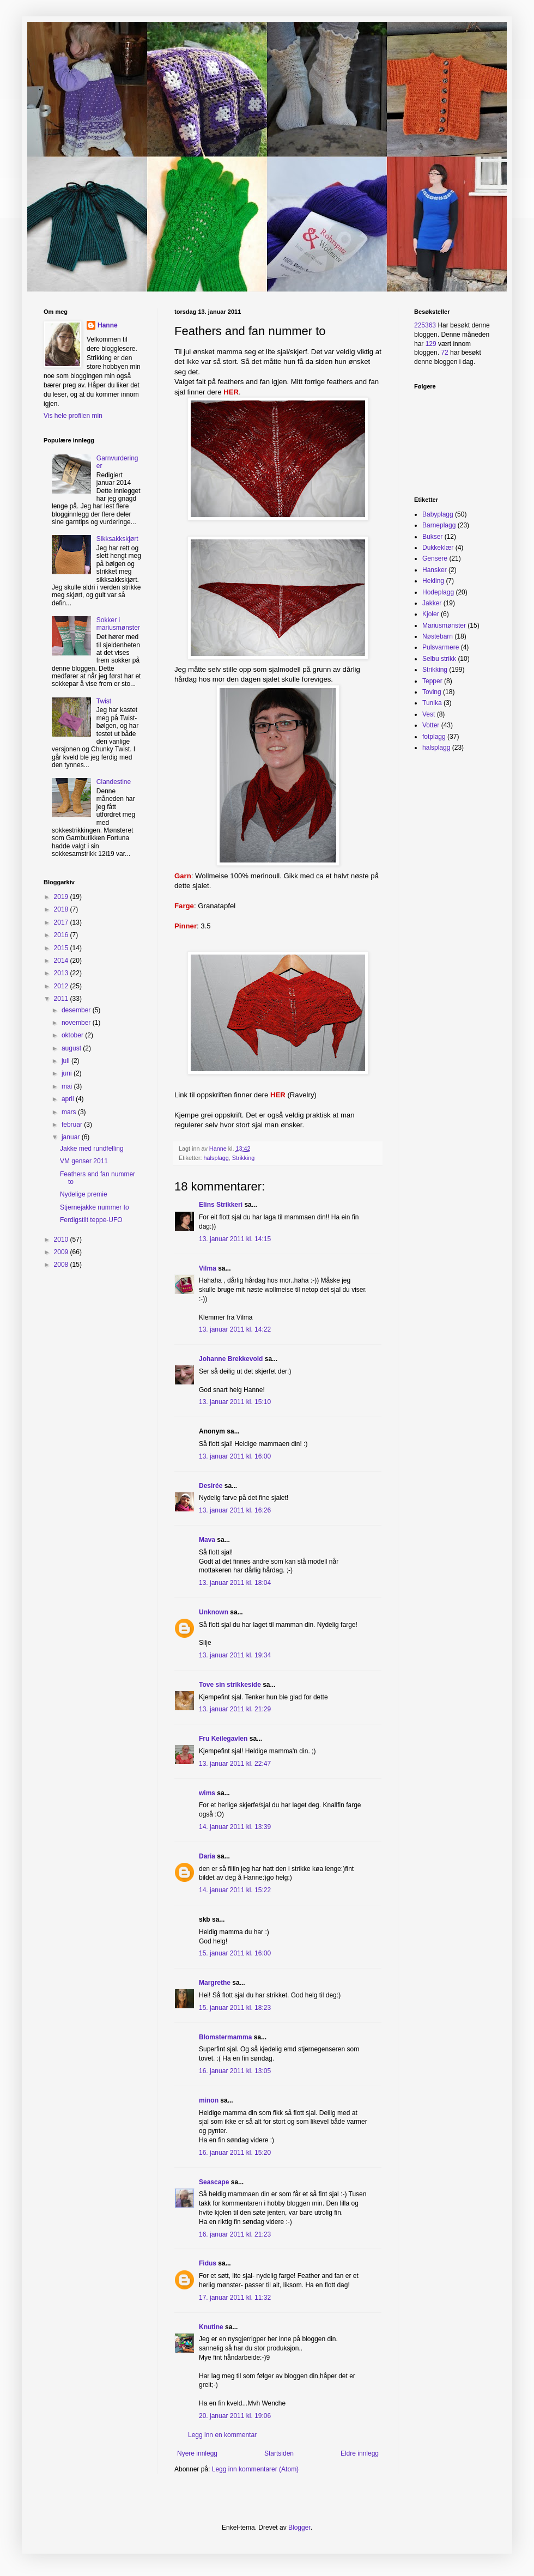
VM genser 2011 (84, 1161)
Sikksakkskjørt (117, 539)
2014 (62, 960)
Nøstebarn (437, 636)
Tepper (432, 681)
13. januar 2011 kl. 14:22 (235, 1329)
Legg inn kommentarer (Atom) (255, 2469)
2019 (62, 897)
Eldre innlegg (360, 2453)
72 (444, 352)
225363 (425, 325)
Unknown (213, 1612)
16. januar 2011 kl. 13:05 (235, 2071)
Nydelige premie (83, 1194)
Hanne (108, 325)
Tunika (432, 703)
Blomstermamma (225, 2037)
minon (209, 2100)
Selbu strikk (439, 659)
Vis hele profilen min (73, 416)
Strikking (243, 1158)
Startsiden (279, 2453)
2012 (62, 986)
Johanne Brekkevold (231, 1359)
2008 (62, 1264)
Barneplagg (439, 525)
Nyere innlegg (197, 2453)
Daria (207, 1856)
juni (68, 1073)
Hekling (433, 581)
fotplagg (434, 736)
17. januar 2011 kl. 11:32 (235, 2297)
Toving (431, 692)
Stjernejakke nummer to (94, 1207)
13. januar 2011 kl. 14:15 (235, 1239)
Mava (207, 1540)
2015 (62, 948)
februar (73, 1124)
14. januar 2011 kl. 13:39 (235, 1827)
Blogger (299, 2527)
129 (431, 344)
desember (77, 1010)
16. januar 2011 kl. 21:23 (235, 2234)
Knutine (211, 2327)
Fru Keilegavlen (223, 1738)
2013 (62, 973)
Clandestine (113, 782)
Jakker (431, 603)
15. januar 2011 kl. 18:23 (235, 2008)
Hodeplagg (438, 592)
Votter (430, 725)
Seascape (214, 2182)
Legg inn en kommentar (222, 2435)
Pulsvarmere (440, 647)
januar (72, 1137)
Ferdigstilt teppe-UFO (91, 1220)
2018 (62, 909)
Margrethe (214, 1982)
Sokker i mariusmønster (118, 623)
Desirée (210, 1486)
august (72, 1048)
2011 (62, 999)
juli (66, 1061)
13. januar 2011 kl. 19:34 (235, 1655)
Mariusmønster (444, 625)
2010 (62, 1239)
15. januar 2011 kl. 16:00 (235, 1953)
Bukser (432, 536)
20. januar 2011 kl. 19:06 (235, 2416)
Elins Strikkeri (220, 1204)
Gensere (434, 558)
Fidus (207, 2263)
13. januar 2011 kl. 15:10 (235, 1402)
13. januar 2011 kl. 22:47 (235, 1763)
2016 (62, 935)
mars (70, 1112)
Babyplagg (437, 514)
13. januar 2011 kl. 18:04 (235, 1583)
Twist (103, 701)
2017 (62, 922)
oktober (73, 1035)
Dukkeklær (437, 547)
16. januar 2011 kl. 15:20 (235, 2152)
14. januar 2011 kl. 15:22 (235, 1890)
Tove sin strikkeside (230, 1684)
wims (207, 1793)
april (69, 1099)
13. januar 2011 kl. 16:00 (235, 1456)
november (77, 1022)
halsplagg (216, 1158)
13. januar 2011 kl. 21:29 (235, 1709)
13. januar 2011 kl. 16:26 (235, 1510)
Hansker (434, 570)
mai (68, 1086)
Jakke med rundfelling (92, 1148)
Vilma (207, 1268)
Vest (428, 714)
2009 (62, 1252)
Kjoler (430, 614)
